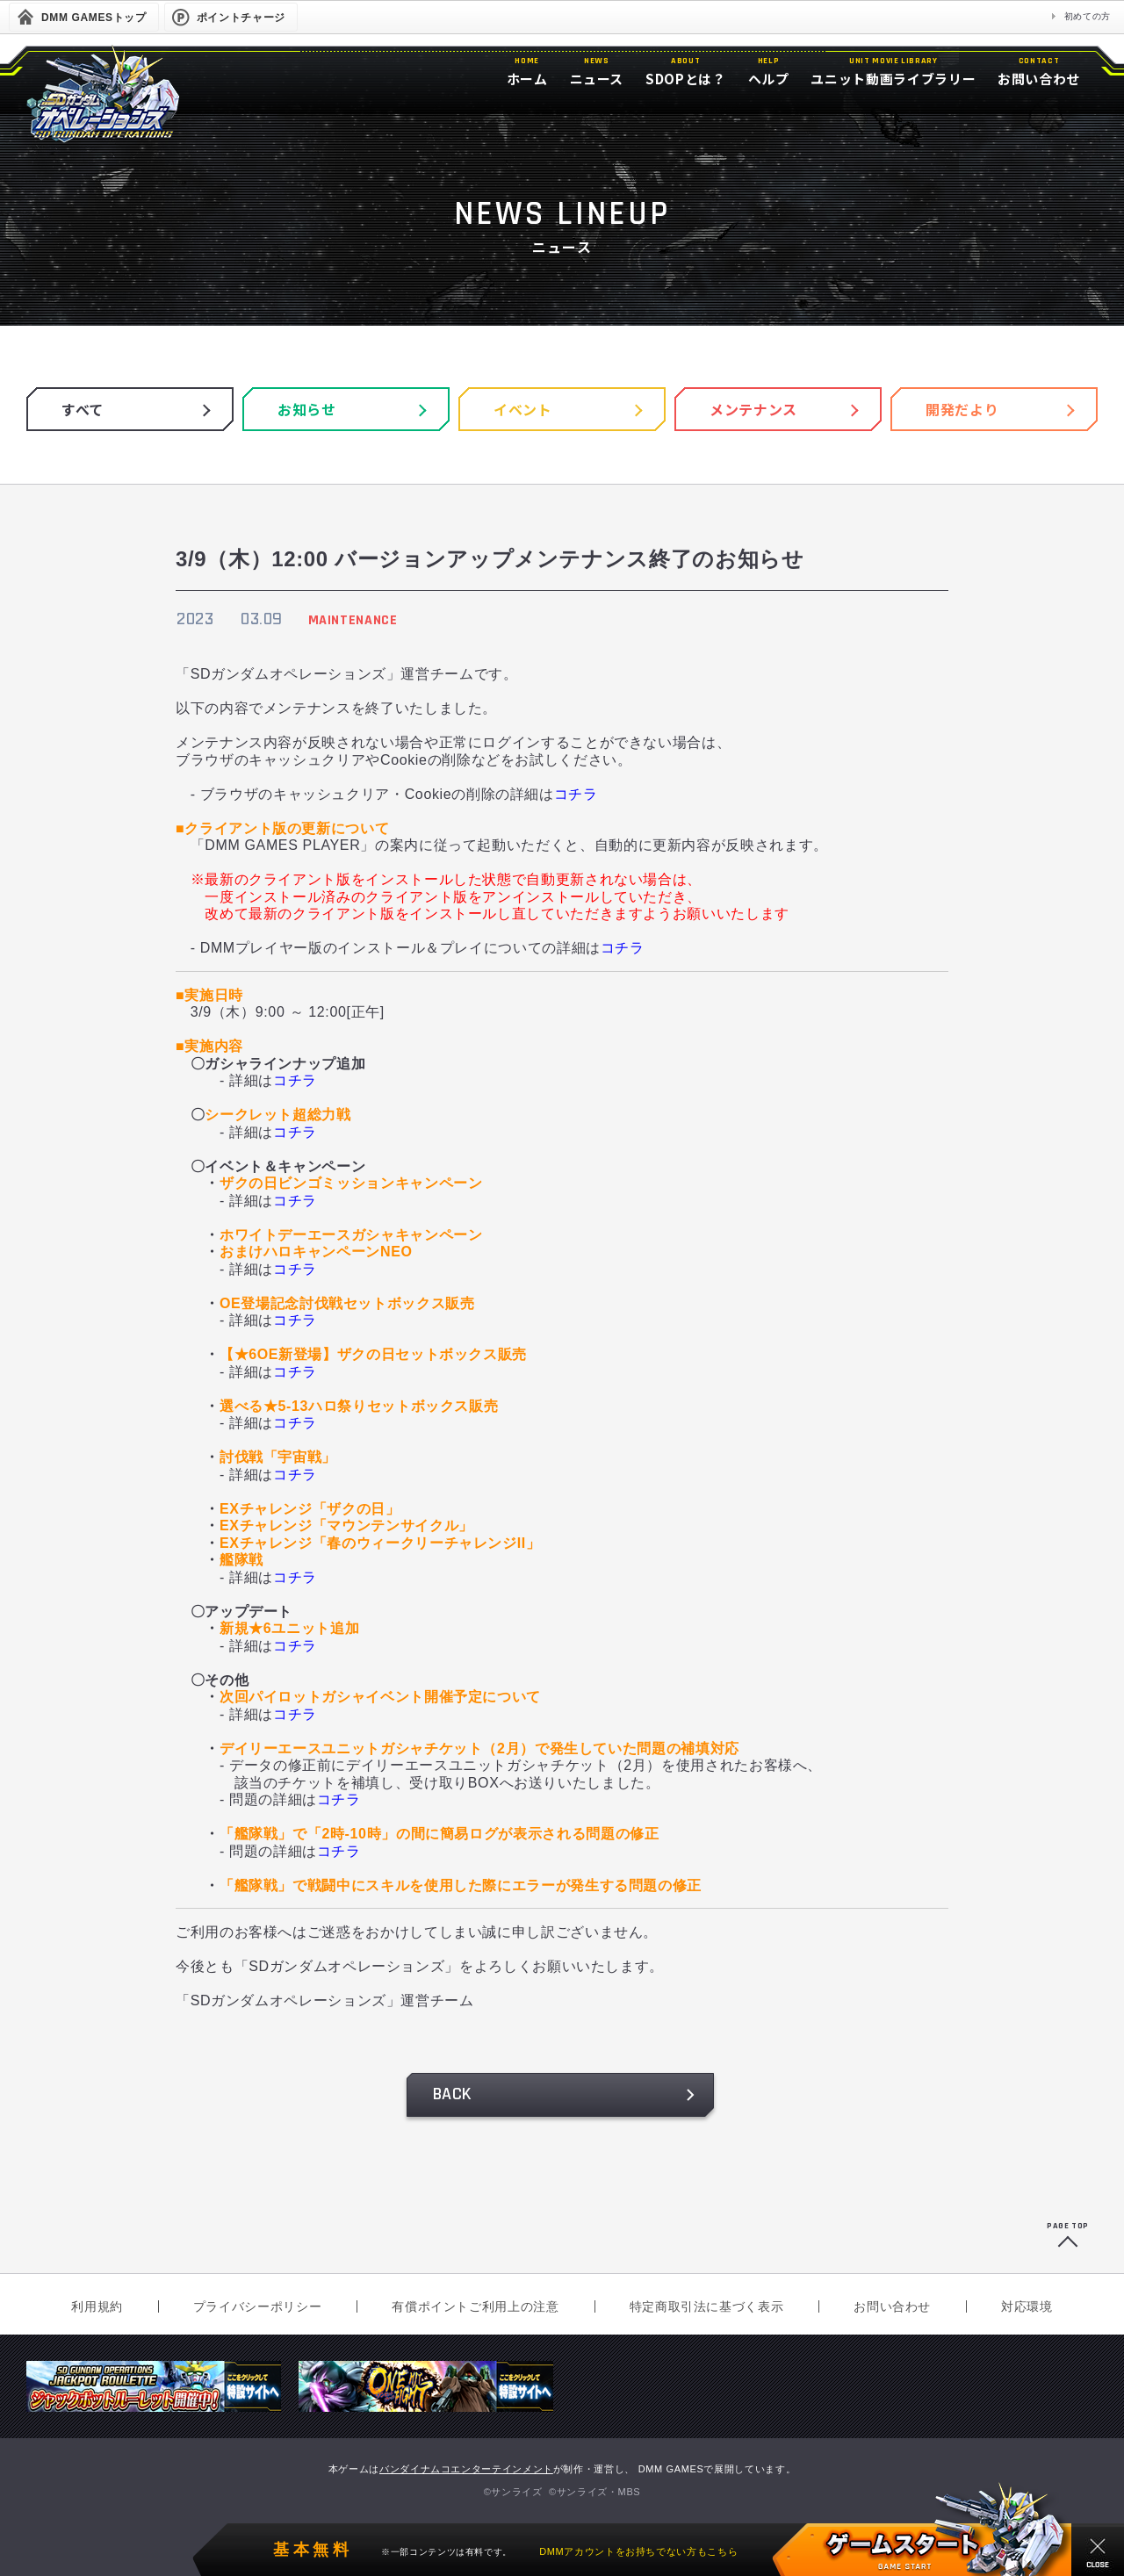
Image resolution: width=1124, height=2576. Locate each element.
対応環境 (1027, 2306)
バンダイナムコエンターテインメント (466, 2469)
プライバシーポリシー (257, 2306)
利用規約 (97, 2306)
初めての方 (1087, 16)
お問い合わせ (892, 2306)
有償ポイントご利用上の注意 (475, 2306)
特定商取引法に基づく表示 (707, 2306)
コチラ (576, 794)
